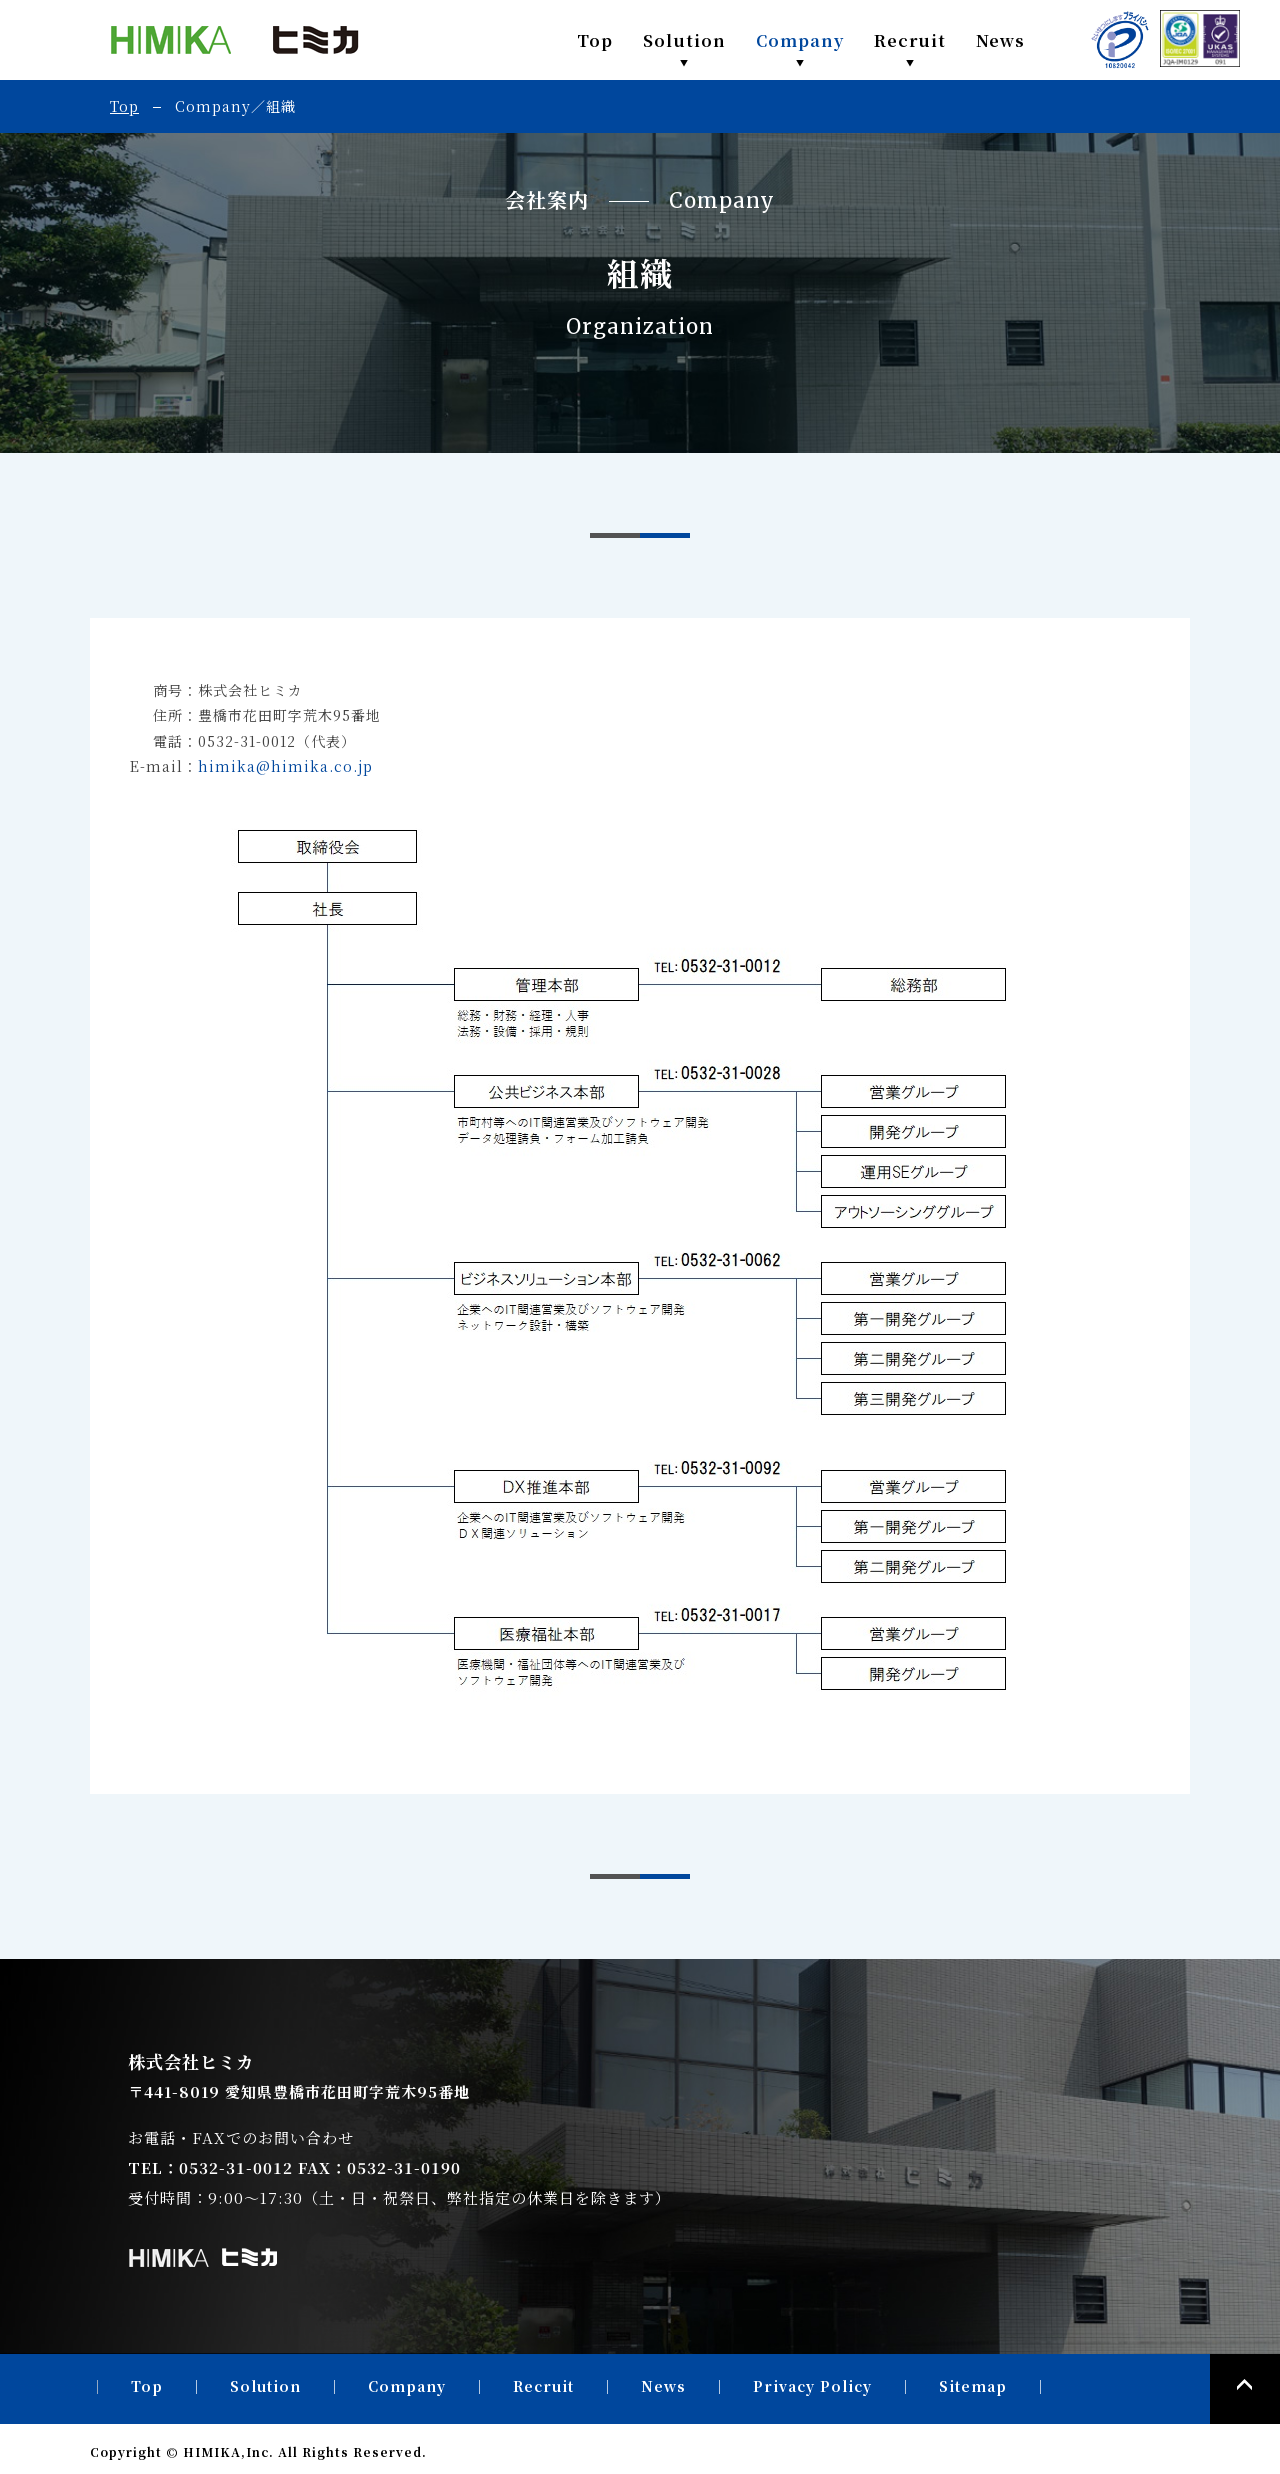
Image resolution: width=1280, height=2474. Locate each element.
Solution (684, 40)
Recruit (910, 40)
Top (595, 40)
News (1000, 40)
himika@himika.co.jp (285, 766)
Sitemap (973, 2386)
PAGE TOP (1245, 2389)
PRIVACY (1120, 40)
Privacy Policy (812, 2386)
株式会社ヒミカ (235, 40)
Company (800, 40)
